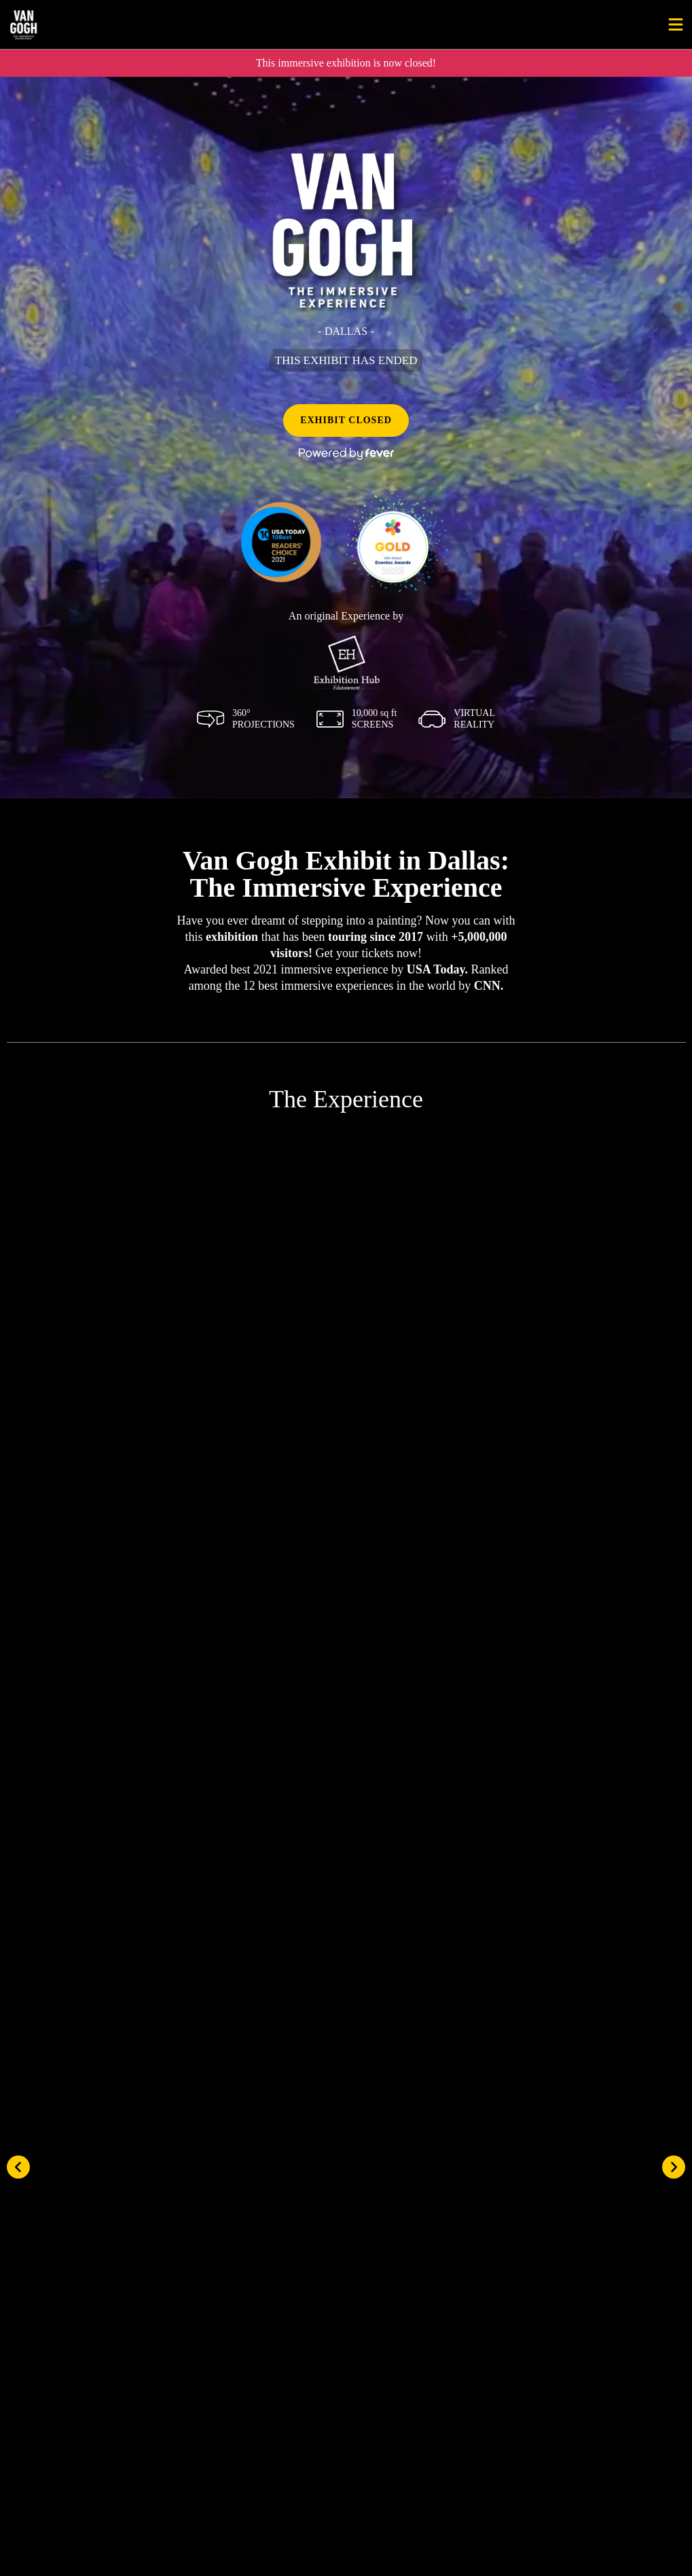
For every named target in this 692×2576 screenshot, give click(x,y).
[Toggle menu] (676, 24)
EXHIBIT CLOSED (346, 420)
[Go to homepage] (67, 24)
